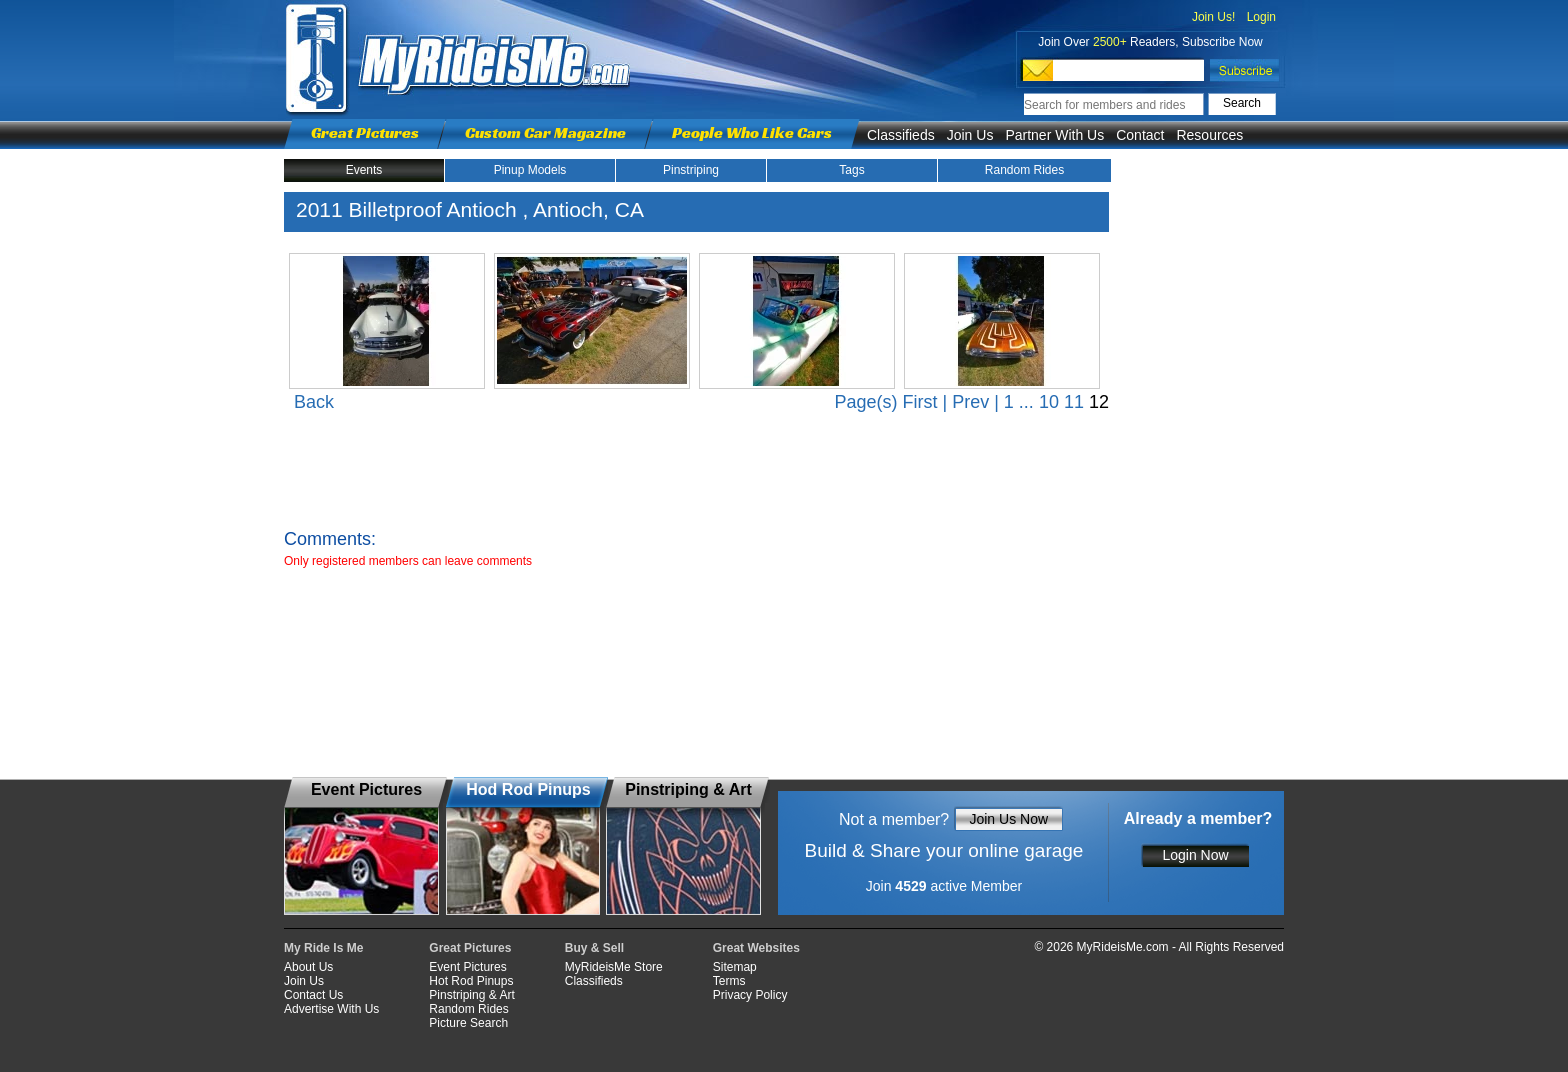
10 (1049, 402)
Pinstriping (691, 170)
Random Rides (1024, 170)
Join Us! (1213, 17)
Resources (1209, 135)
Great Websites (756, 948)
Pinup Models (530, 170)
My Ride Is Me (323, 948)
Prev (970, 402)
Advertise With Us (331, 1009)
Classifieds (901, 135)
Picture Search (468, 1023)
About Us (308, 967)
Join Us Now (1008, 819)
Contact (1140, 135)
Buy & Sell (594, 948)
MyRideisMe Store (614, 967)
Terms (729, 981)
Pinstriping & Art (471, 995)
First (919, 402)
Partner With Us (1054, 135)
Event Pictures (467, 967)
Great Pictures (365, 132)
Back (314, 402)
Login (1261, 17)
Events (364, 170)
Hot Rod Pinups (471, 981)
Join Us (970, 135)
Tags (851, 170)
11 (1074, 402)
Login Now (1195, 855)
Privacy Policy (750, 995)
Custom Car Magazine (545, 132)
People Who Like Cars (752, 132)
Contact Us (313, 995)
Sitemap (735, 967)
